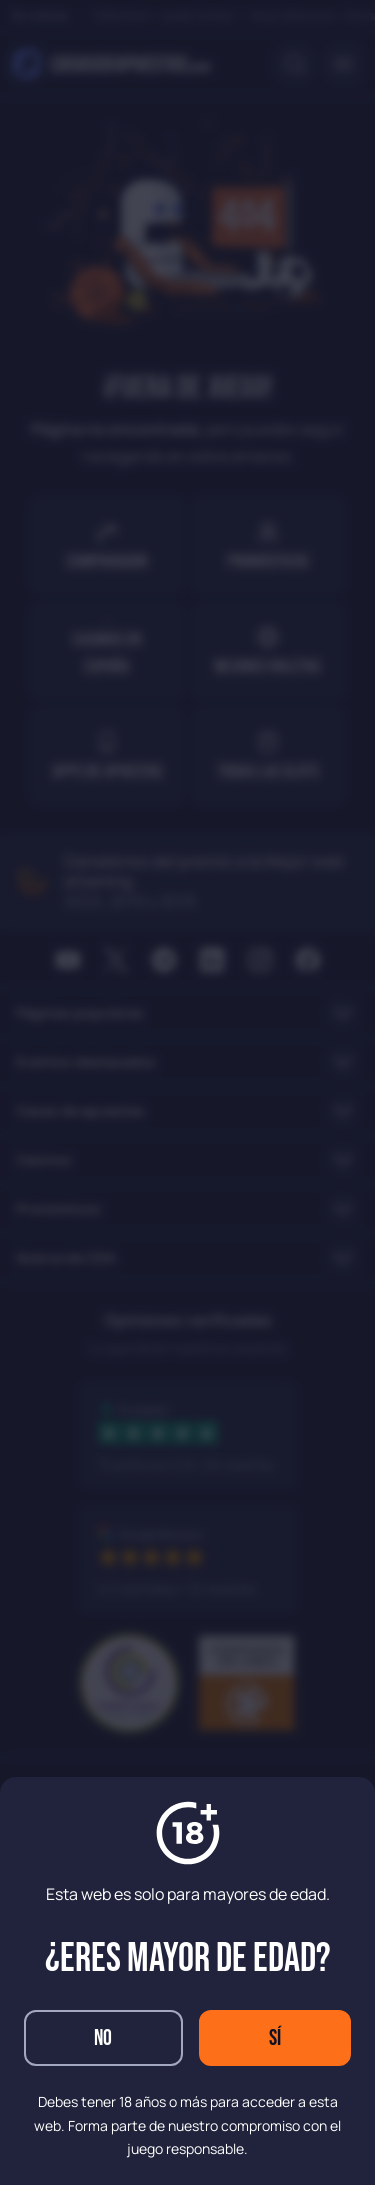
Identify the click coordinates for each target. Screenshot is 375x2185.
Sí (275, 2038)
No (103, 2038)
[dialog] (187, 1092)
